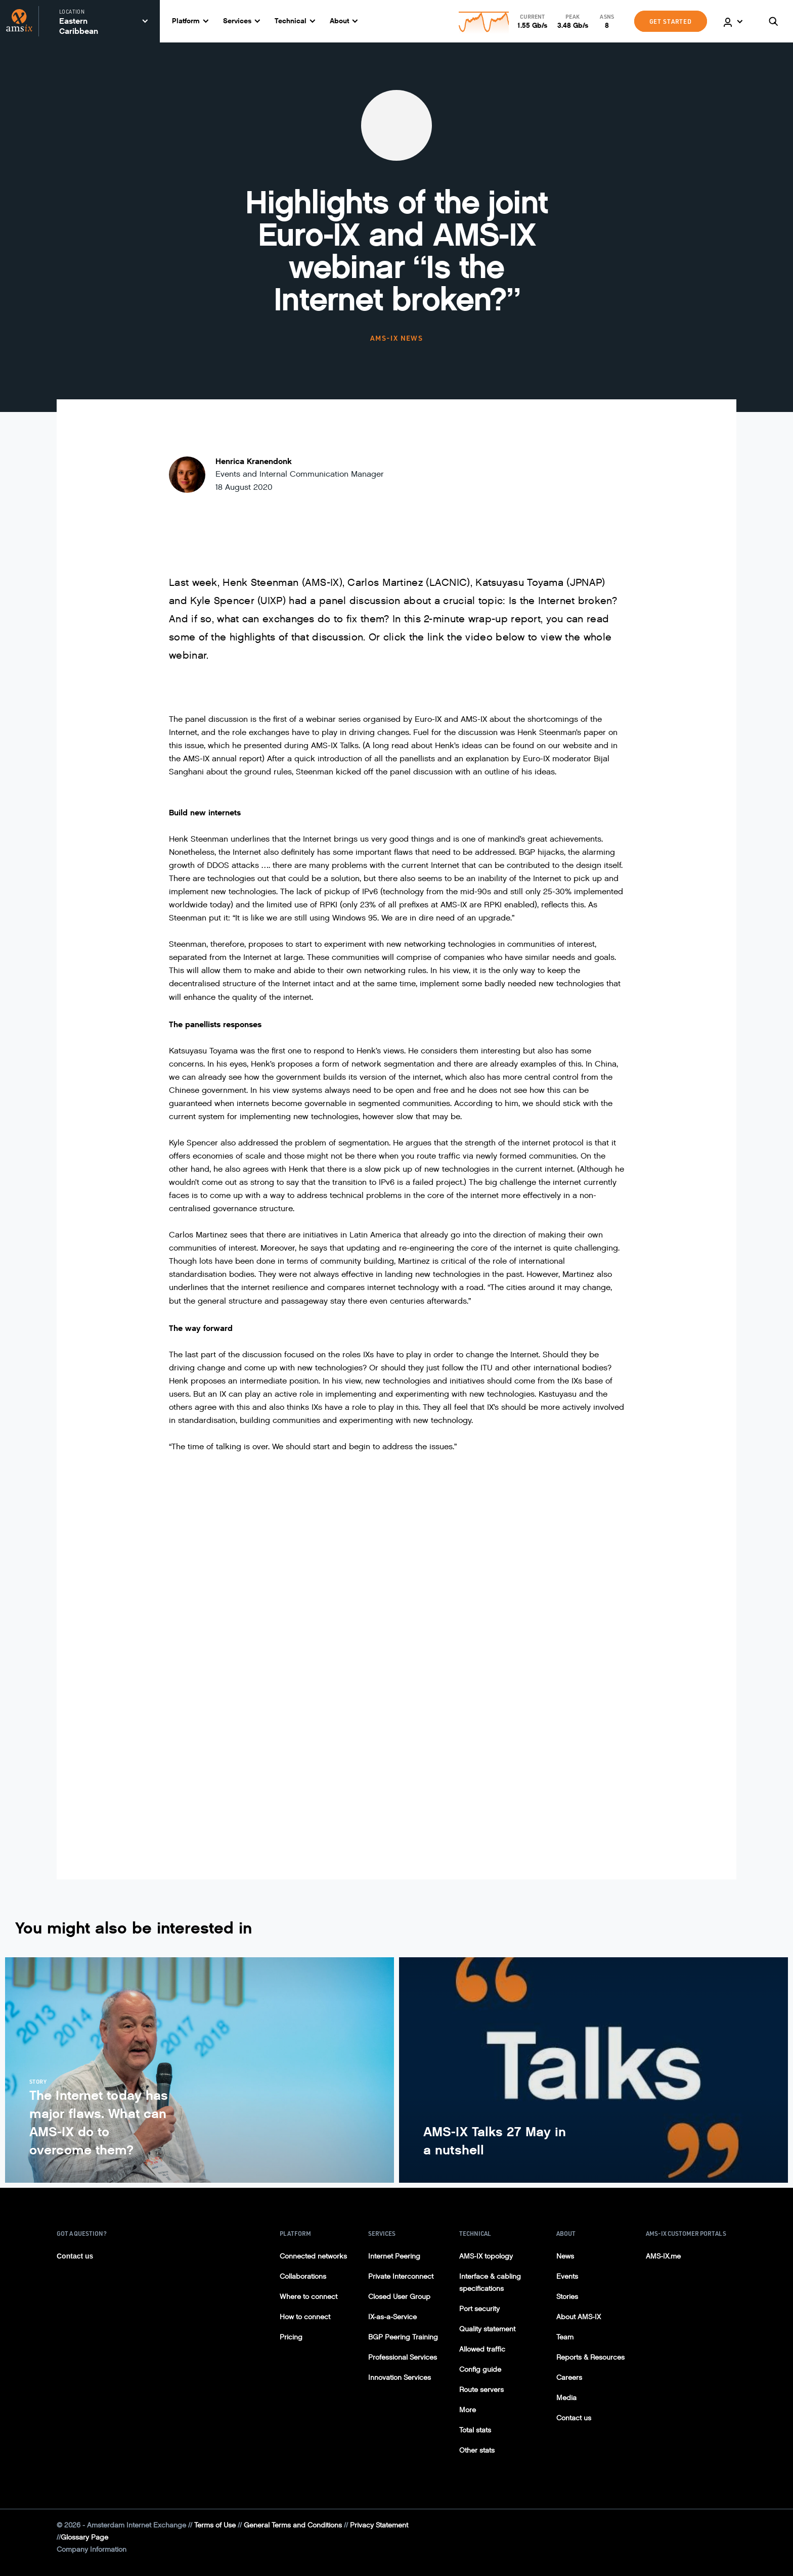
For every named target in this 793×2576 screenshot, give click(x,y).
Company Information (91, 2549)
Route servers (481, 2390)
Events (567, 2276)
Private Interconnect (400, 2276)
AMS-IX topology (486, 2256)
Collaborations (303, 2276)
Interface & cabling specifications (490, 2282)
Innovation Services (399, 2377)
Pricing (291, 2337)
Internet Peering (394, 2256)
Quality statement (487, 2329)
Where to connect (308, 2297)
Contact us (75, 2256)
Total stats (475, 2430)
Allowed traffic (482, 2349)
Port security (479, 2309)
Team (565, 2337)
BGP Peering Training (403, 2337)
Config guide (480, 2369)
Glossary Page (84, 2537)
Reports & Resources (590, 2357)
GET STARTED (670, 21)
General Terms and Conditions (293, 2525)
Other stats (477, 2450)
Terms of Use (215, 2525)
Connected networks (313, 2256)
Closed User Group (399, 2297)
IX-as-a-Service (392, 2317)
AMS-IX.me (663, 2256)
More (467, 2410)
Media (566, 2398)
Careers (569, 2377)
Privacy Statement (379, 2525)
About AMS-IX (578, 2317)
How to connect (305, 2317)
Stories (567, 2297)
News (565, 2256)
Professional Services (402, 2357)
